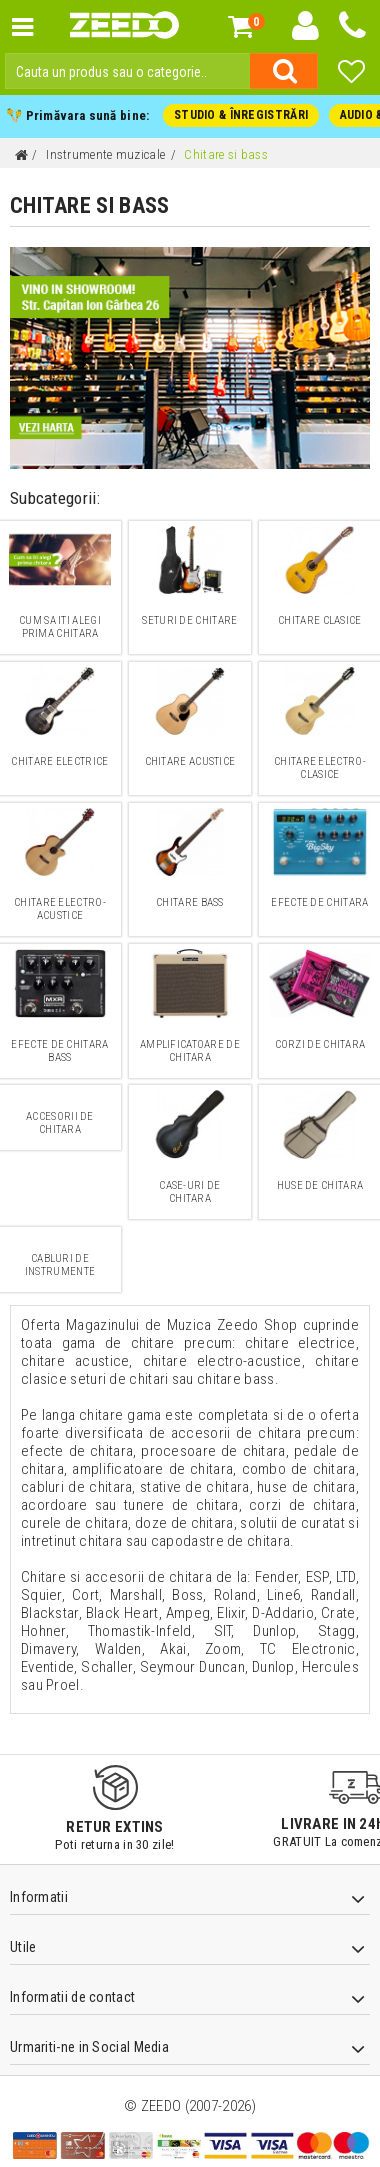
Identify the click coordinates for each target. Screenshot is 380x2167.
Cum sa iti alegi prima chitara (60, 628)
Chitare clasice (320, 621)
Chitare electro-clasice (320, 769)
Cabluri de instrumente (60, 1266)
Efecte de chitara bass (60, 1052)
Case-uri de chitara (190, 1193)
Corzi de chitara (320, 1045)
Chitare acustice (190, 762)
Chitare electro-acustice (60, 910)
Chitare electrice (60, 762)
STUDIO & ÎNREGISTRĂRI (239, 116)
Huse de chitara (320, 1186)
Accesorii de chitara (60, 1124)
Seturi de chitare (190, 621)
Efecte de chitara (320, 903)
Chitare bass (190, 903)
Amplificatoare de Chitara (189, 1052)
